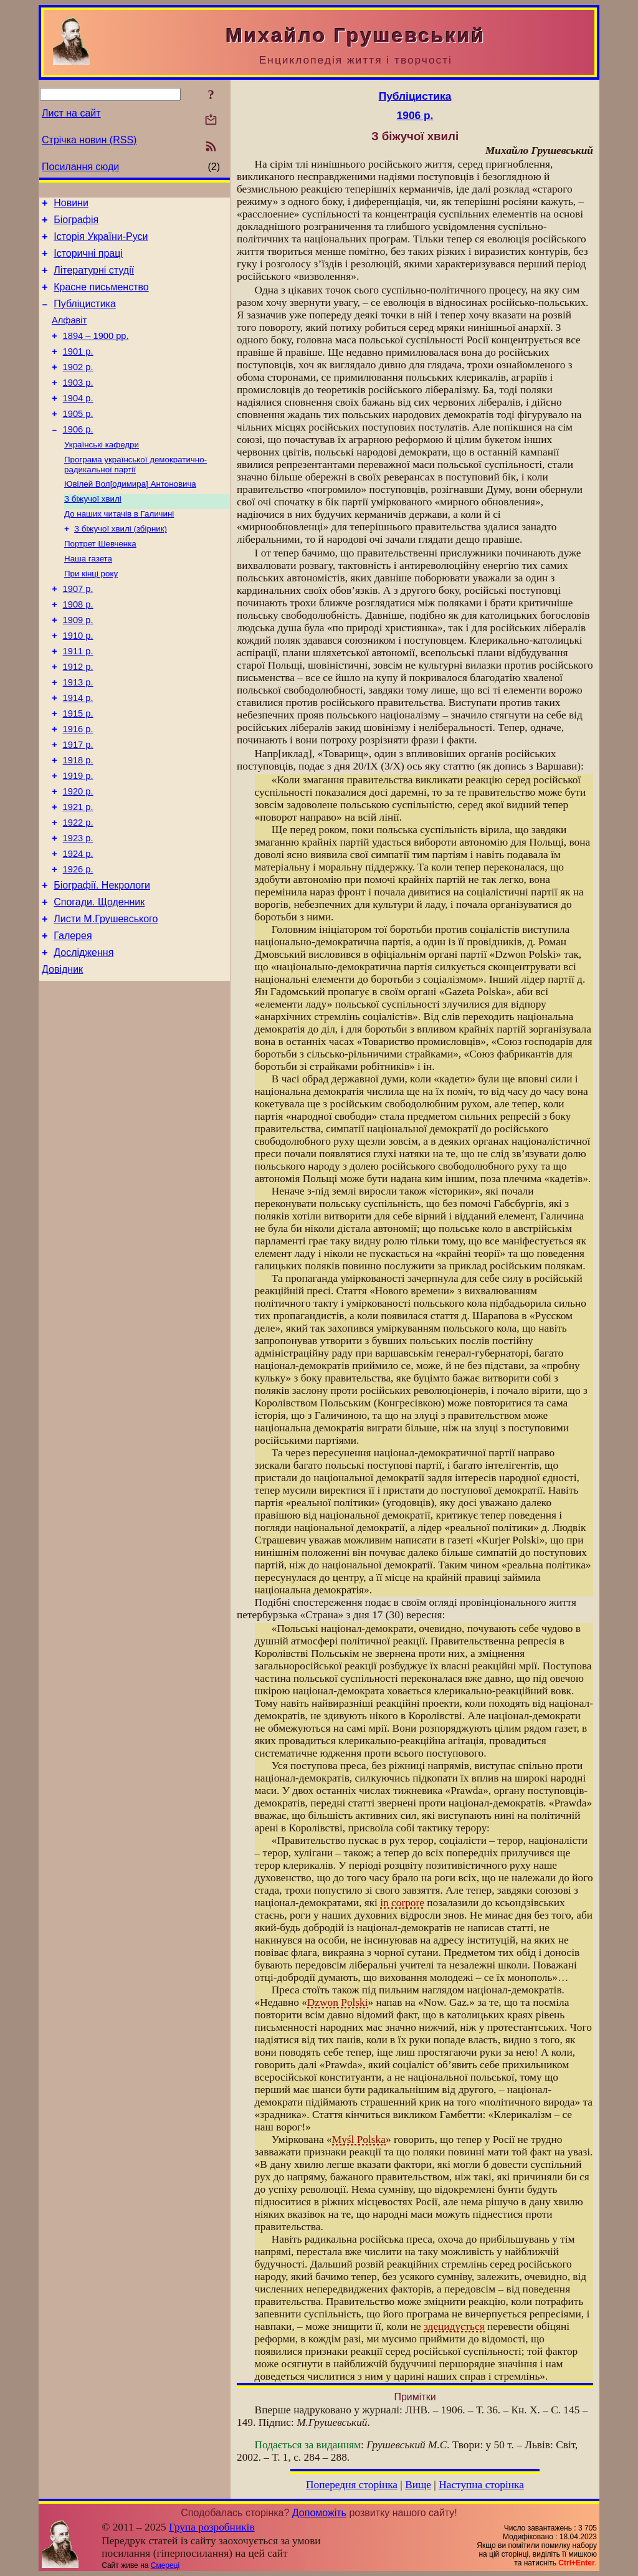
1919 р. (78, 839)
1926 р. (78, 944)
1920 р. (78, 857)
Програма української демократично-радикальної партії (135, 495)
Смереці (165, 2565)
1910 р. (78, 682)
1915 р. (78, 770)
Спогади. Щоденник (99, 980)
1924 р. (78, 927)
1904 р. (78, 422)
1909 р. (78, 665)
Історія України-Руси (101, 242)
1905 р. (78, 440)
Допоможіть (319, 2512)
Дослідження (83, 1036)
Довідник (62, 1055)
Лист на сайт (71, 113)
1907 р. (78, 630)
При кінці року (91, 613)
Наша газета (88, 596)
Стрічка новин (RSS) (89, 140)
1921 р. (78, 874)
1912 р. (78, 717)
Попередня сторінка (352, 2485)
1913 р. (78, 735)
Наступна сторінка (481, 2485)
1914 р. (78, 752)
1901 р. (78, 370)
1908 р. (78, 647)
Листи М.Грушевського (106, 999)
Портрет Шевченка (100, 580)
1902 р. (78, 388)
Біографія (76, 223)
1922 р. (78, 892)
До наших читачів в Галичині (119, 548)
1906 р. (78, 457)
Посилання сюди (80, 166)
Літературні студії (94, 279)
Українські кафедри (101, 474)
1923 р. (78, 909)
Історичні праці (88, 260)
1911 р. (78, 700)
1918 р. (78, 822)
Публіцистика (85, 317)
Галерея (73, 1018)
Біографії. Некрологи (102, 961)
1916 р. (78, 787)
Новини (71, 204)
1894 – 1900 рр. (96, 353)
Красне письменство (101, 298)
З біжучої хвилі (92, 532)
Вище (418, 2485)
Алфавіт (69, 335)
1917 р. (78, 804)
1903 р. (78, 405)
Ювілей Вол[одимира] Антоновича (130, 515)
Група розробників (212, 2527)
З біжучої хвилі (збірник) (120, 564)
